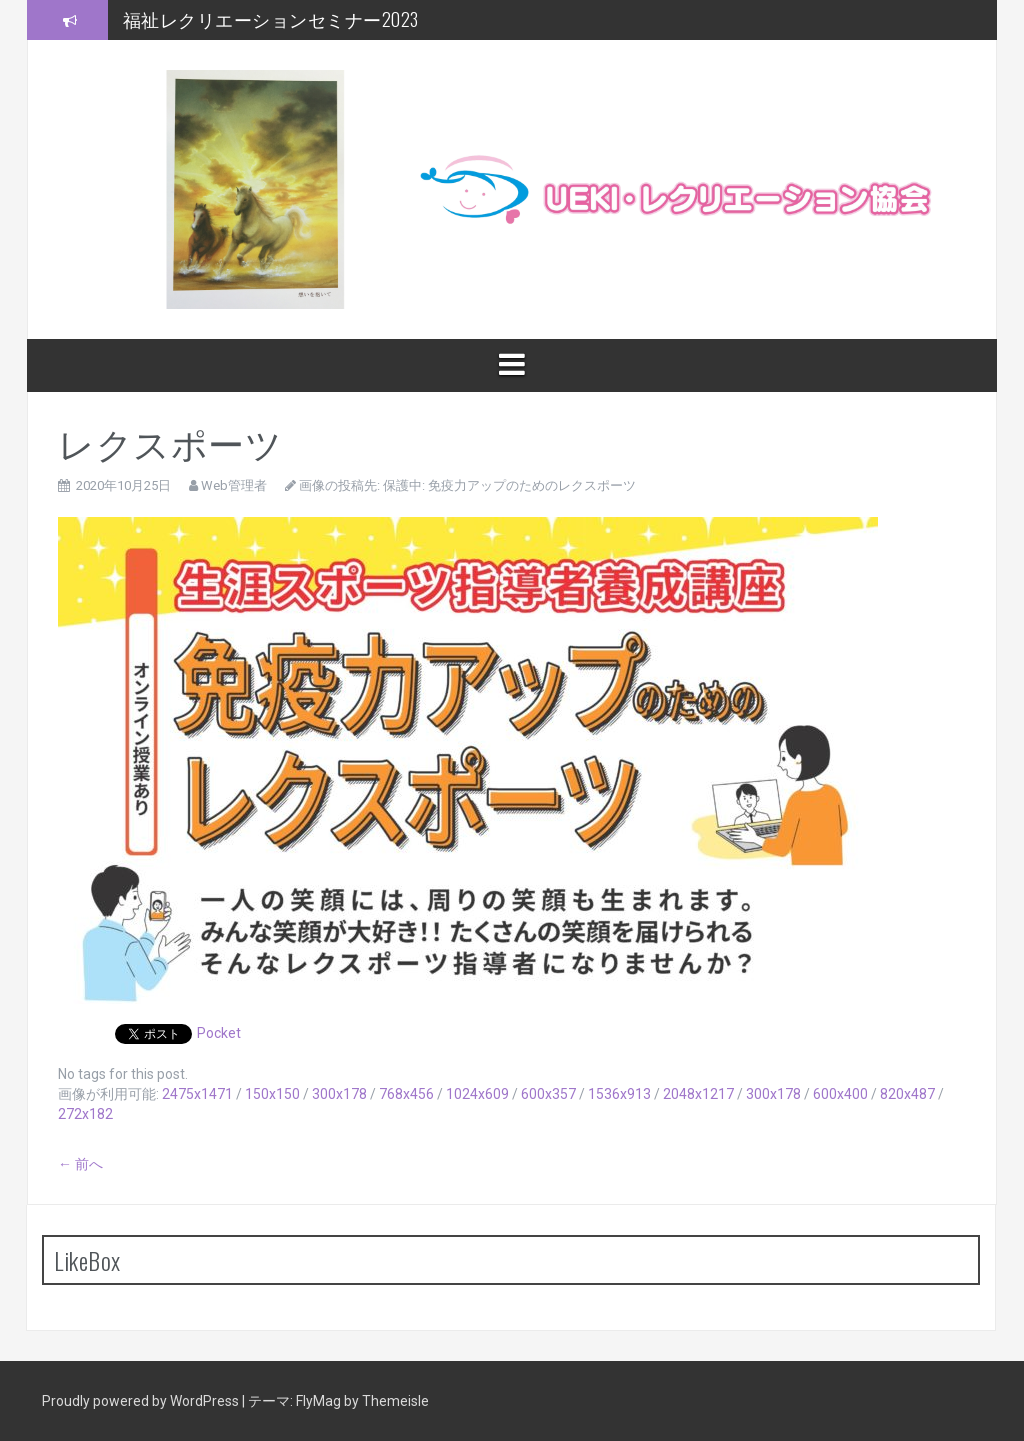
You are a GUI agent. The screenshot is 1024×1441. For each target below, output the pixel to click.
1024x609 (477, 1094)
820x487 (907, 1094)
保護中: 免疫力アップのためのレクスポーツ (509, 485)
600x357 (548, 1094)
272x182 (85, 1114)
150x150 (272, 1094)
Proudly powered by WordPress (142, 1401)
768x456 (406, 1094)
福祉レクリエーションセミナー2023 (271, 19)
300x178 (339, 1094)
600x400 (840, 1094)
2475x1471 (197, 1094)
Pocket (219, 1033)
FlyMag (318, 1401)
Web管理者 (234, 485)
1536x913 (619, 1094)
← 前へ (80, 1164)
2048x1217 (698, 1094)
